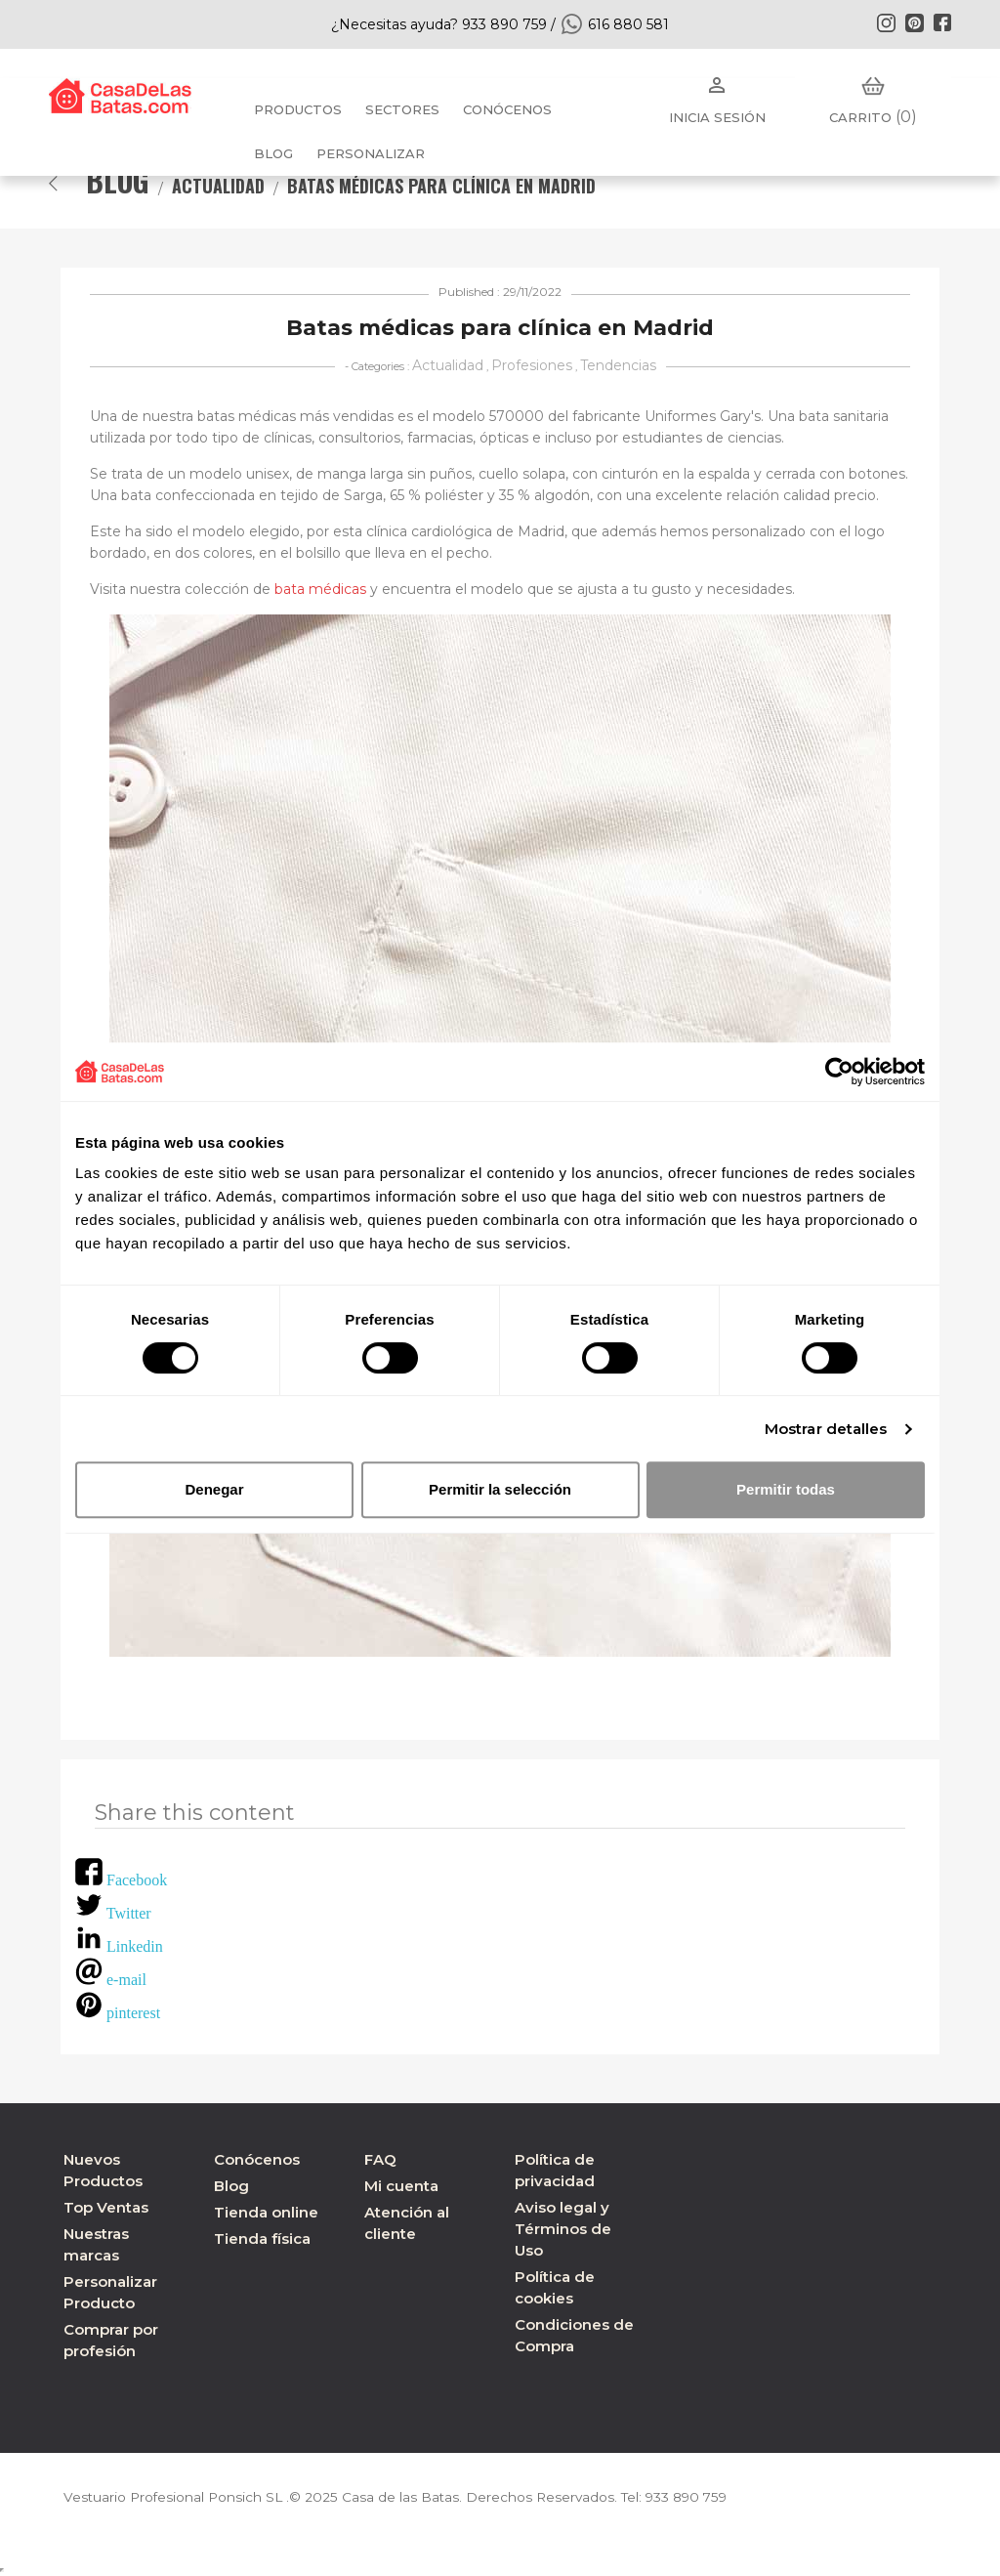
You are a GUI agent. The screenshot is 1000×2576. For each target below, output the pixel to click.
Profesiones (531, 365)
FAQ (380, 2159)
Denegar (214, 1489)
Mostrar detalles (826, 1428)
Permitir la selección (500, 1489)
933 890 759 (695, 2497)
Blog (231, 2185)
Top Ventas (105, 2207)
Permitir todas (785, 1489)
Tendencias (618, 365)
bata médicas (320, 589)
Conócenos (507, 109)
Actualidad (447, 365)
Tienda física (262, 2238)
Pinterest (914, 22)
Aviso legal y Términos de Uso (563, 2228)
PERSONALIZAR (370, 153)
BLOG (273, 153)
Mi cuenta (401, 2185)
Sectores (402, 109)
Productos (298, 109)
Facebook (942, 22)
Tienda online (266, 2212)
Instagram (886, 22)
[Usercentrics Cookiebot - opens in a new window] (839, 1071)
